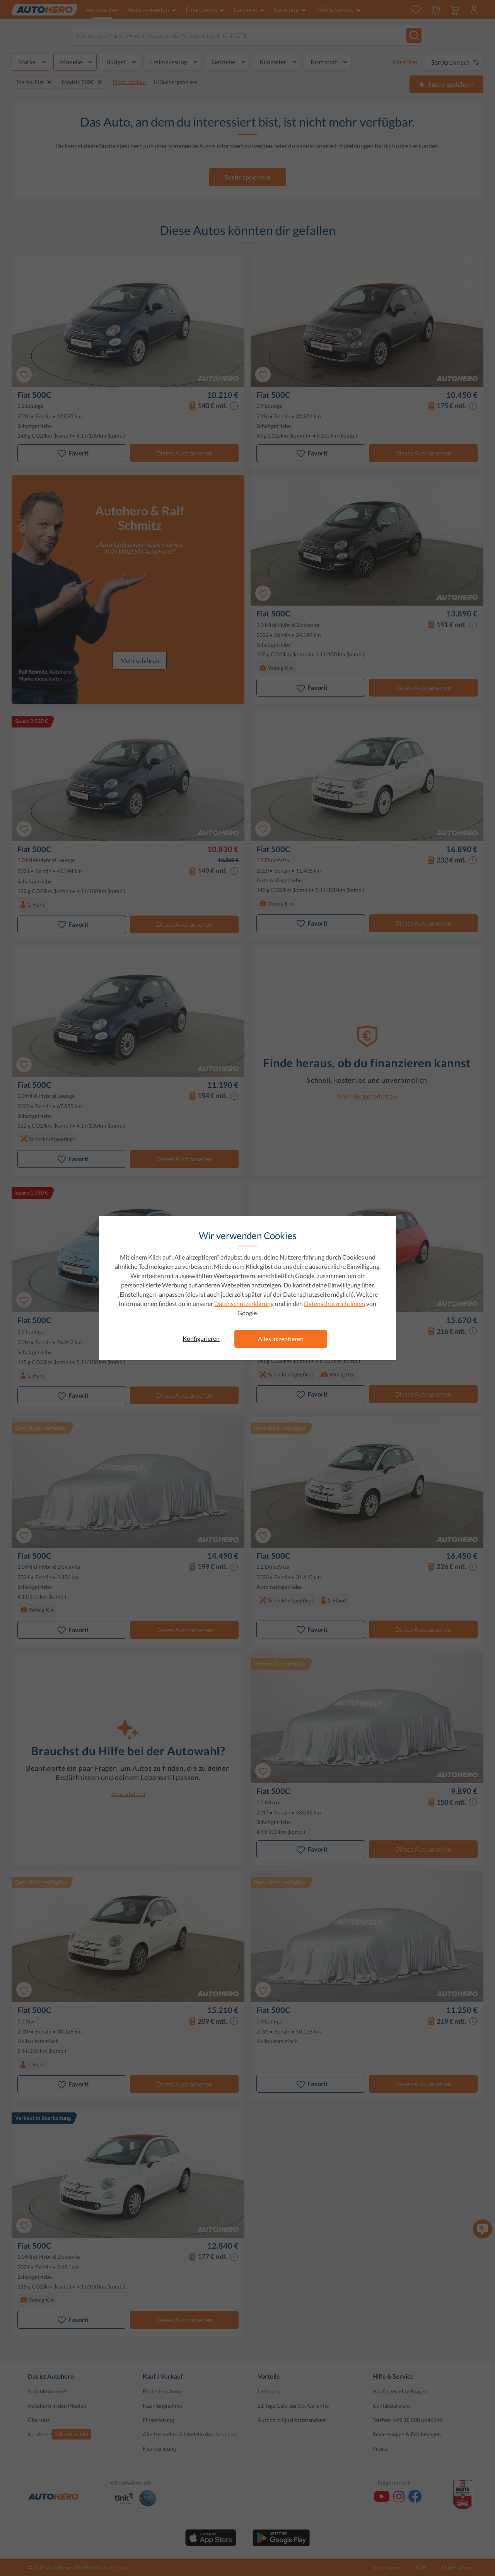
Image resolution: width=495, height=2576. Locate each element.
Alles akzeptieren (281, 1338)
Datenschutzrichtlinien (334, 1303)
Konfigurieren (201, 1338)
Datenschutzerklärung (244, 1303)
